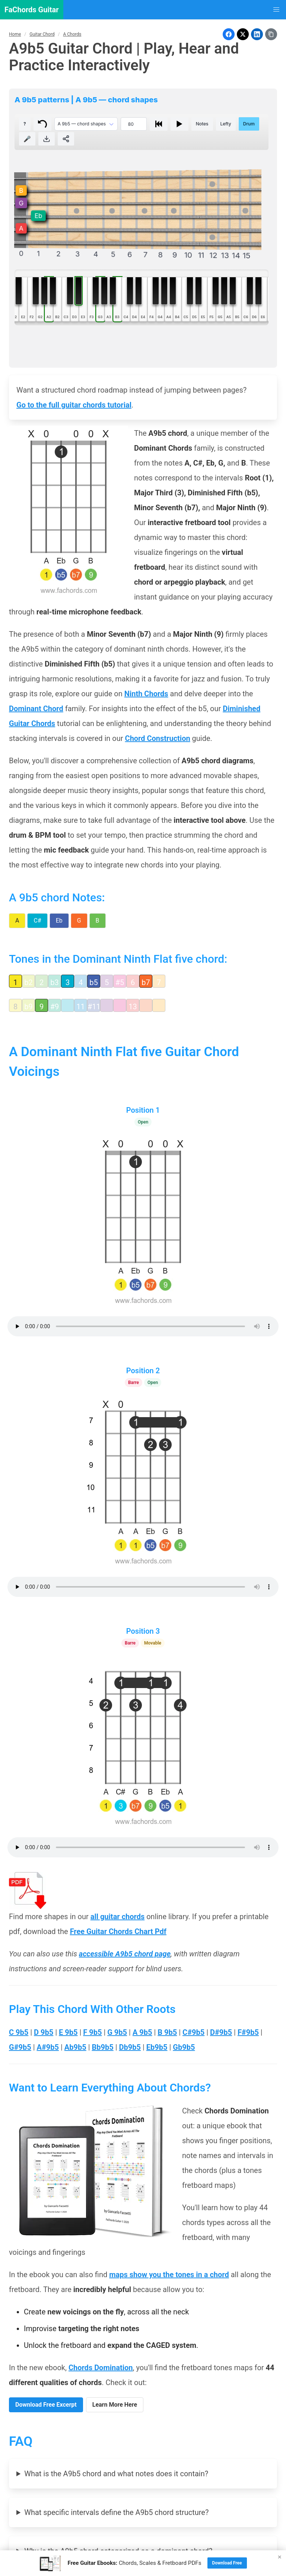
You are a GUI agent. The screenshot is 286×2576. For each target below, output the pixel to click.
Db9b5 (130, 2047)
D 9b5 (43, 2032)
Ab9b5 (75, 2047)
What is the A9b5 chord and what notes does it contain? (116, 2473)
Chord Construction (157, 738)
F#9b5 (248, 2032)
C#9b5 (193, 2032)
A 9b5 (142, 2032)
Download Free (227, 2563)
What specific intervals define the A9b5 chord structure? (116, 2512)
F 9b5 (92, 2032)
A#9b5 (48, 2047)
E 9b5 (68, 2032)
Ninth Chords (146, 693)
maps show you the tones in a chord (169, 2274)
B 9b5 (167, 2032)
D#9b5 (221, 2032)
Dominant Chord (36, 708)
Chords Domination (101, 2367)
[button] (276, 9)
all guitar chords (117, 1916)
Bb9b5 (103, 2047)
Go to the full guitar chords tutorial (73, 404)
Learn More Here (114, 2404)
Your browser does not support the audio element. (143, 1326)
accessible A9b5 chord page (125, 1953)
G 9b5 (117, 2032)
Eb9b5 (157, 2047)
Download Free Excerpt (46, 2404)
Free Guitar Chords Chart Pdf (118, 1931)
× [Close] (280, 2557)
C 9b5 (18, 2032)
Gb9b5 (184, 2047)
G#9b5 (20, 2047)
